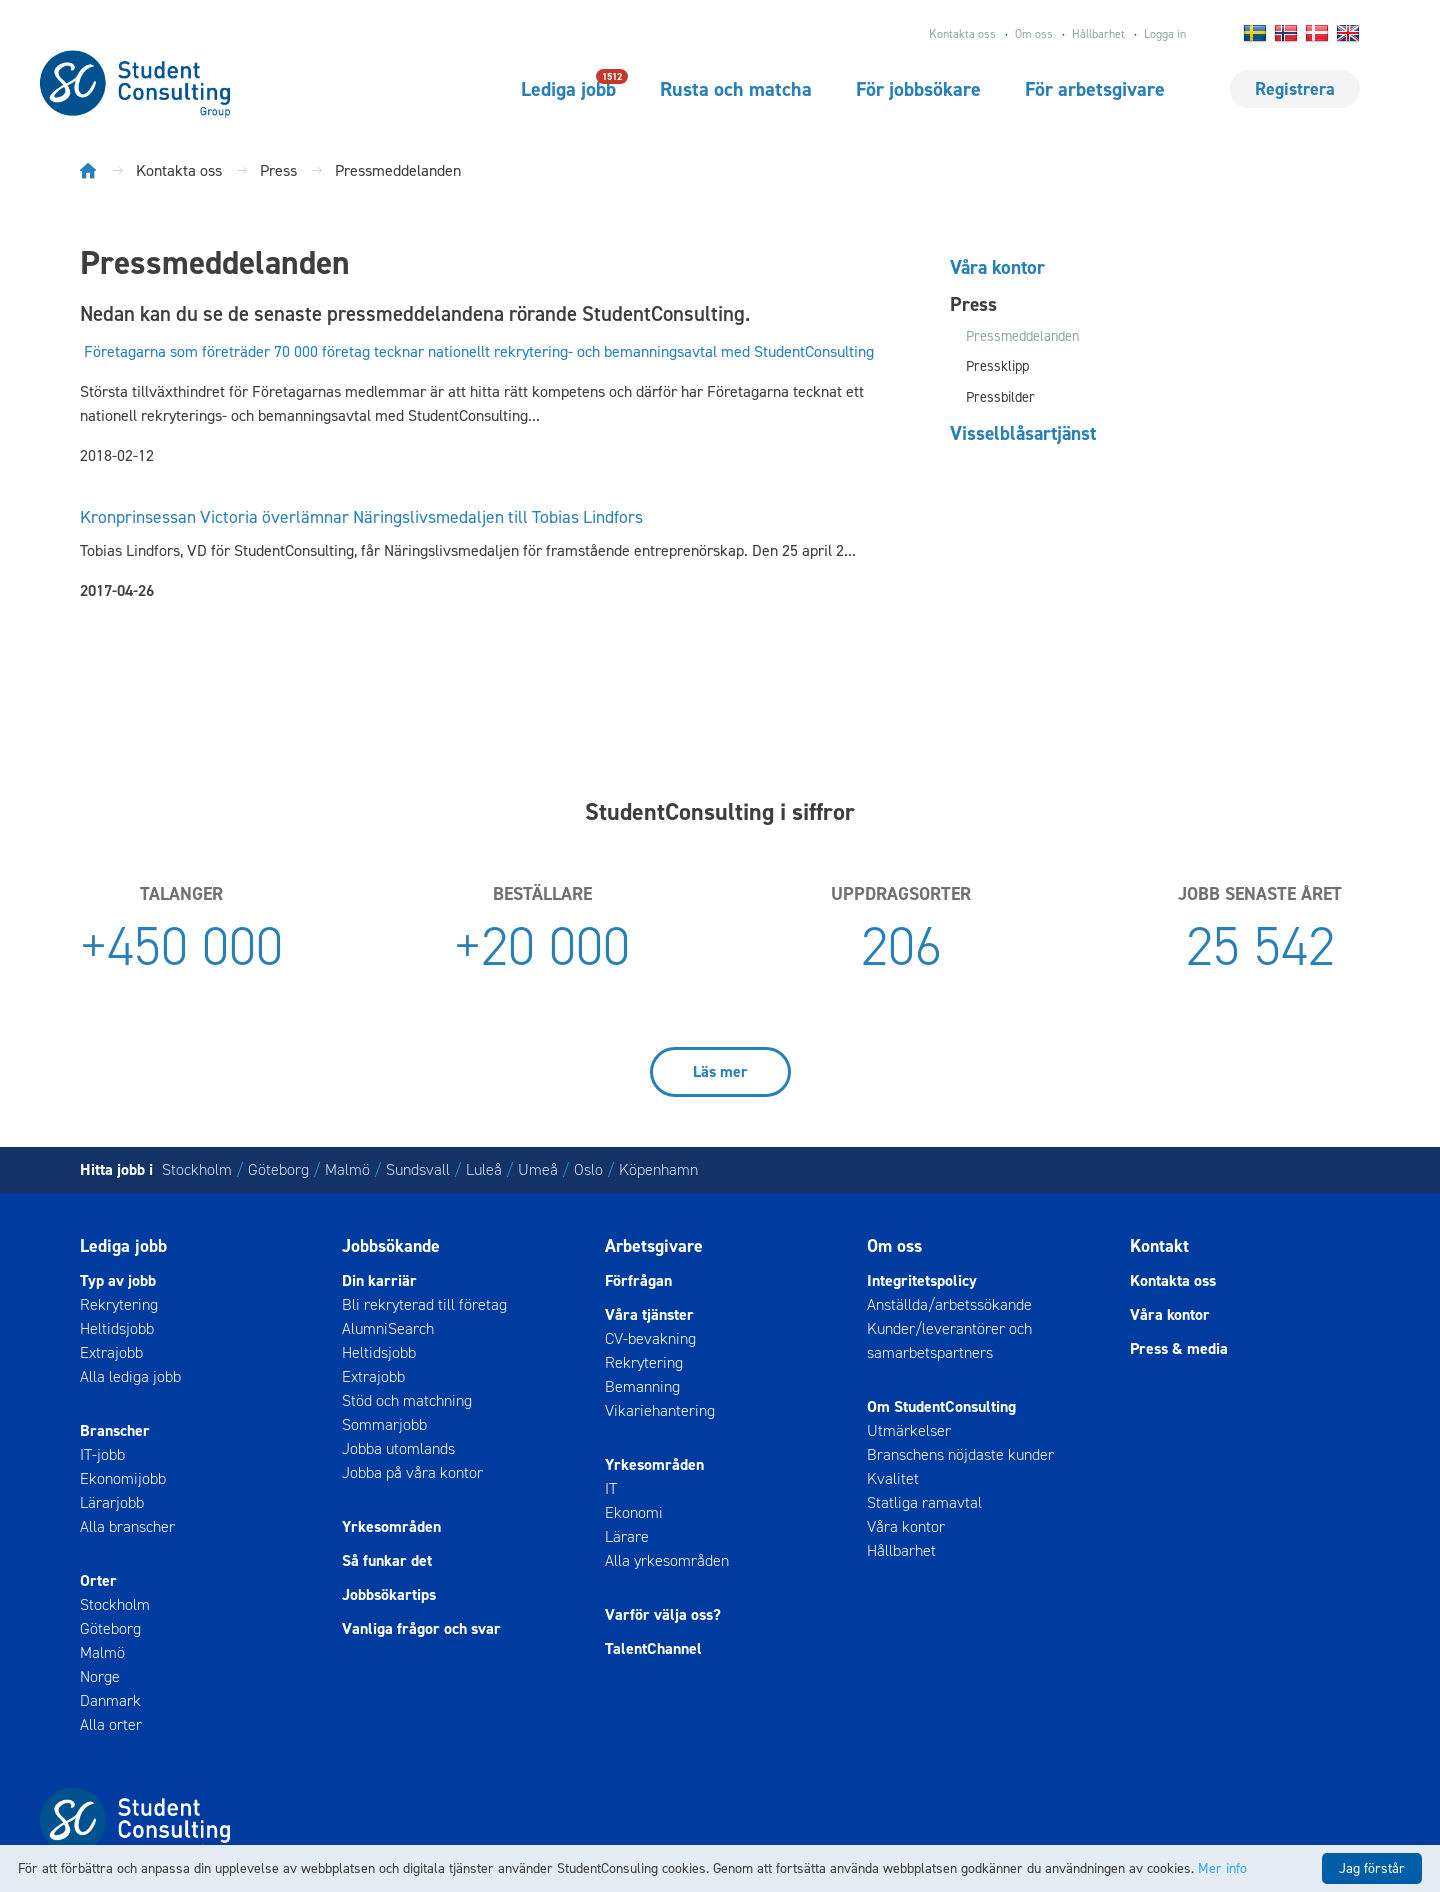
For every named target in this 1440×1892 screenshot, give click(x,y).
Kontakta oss (962, 34)
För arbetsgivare (1095, 89)
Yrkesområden (391, 1526)
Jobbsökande (391, 1246)
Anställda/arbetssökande (949, 1304)
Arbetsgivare (654, 1246)
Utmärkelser (909, 1430)
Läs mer (720, 1071)
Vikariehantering (660, 1410)
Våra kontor (997, 267)
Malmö (347, 1169)
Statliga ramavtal (924, 1502)
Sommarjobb (384, 1424)
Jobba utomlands (398, 1448)
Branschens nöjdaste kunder (960, 1454)
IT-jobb (102, 1454)
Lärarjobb (112, 1502)
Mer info (1222, 1868)
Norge (100, 1676)
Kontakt (1159, 1246)
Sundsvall (418, 1169)
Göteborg (278, 1169)
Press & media (1179, 1348)
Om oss (1034, 34)
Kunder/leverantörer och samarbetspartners (949, 1340)
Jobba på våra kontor (412, 1472)
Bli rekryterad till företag (424, 1304)
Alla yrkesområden (667, 1560)
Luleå (484, 1169)
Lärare (627, 1536)
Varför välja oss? (663, 1614)
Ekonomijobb (123, 1478)
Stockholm (197, 1169)
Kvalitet (893, 1478)
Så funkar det (387, 1560)
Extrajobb (111, 1352)
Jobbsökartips (389, 1594)
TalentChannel (653, 1648)
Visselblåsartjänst (1023, 433)
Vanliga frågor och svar (421, 1628)
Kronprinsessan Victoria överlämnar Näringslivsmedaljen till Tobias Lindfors (361, 517)
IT (611, 1488)
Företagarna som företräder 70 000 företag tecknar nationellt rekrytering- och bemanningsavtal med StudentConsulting (479, 351)
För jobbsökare (918, 89)
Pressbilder (1000, 397)
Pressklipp (997, 366)
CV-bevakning (650, 1338)
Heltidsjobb (117, 1328)
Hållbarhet (1098, 34)
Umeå (538, 1169)
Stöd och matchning (407, 1400)
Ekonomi (634, 1512)
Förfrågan (638, 1280)
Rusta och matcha (736, 89)
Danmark (110, 1700)
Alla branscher (127, 1526)
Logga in (1165, 34)
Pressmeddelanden (1022, 336)
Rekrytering (119, 1304)
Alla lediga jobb (130, 1376)
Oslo (588, 1169)
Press (973, 304)
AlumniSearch (388, 1328)
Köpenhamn (658, 1169)
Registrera (1295, 89)
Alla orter (111, 1724)
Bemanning (642, 1386)
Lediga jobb (568, 88)
